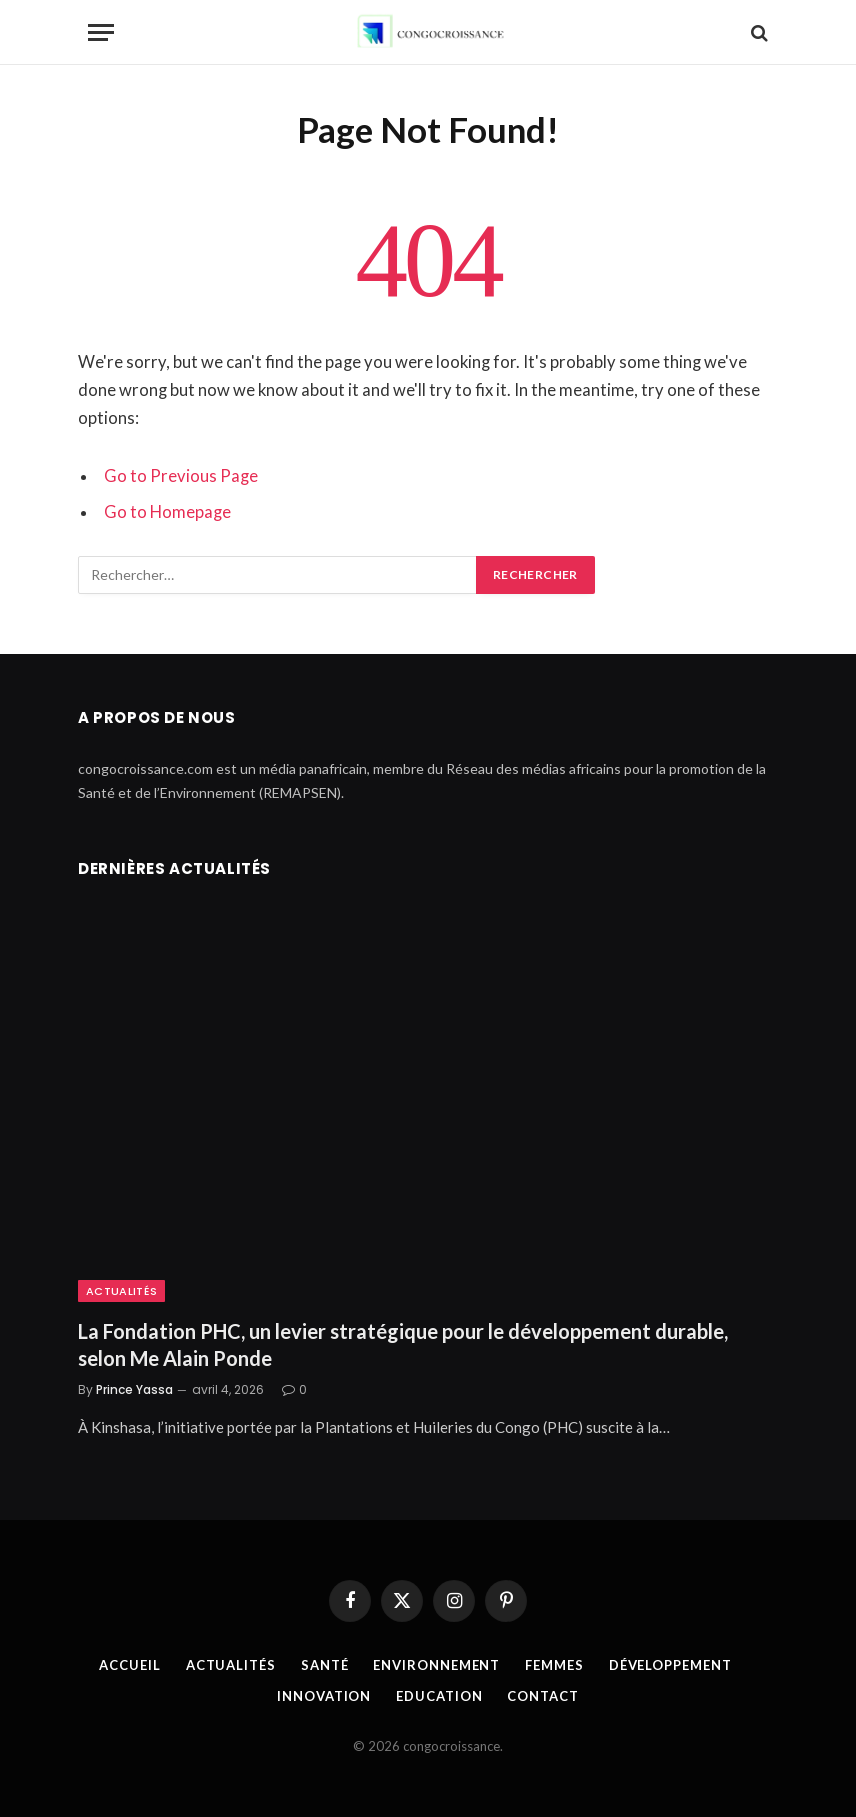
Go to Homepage (167, 512)
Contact (542, 1696)
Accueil (129, 1665)
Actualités (121, 1291)
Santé (325, 1665)
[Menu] (101, 32)
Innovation (324, 1696)
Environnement (436, 1665)
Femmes (554, 1665)
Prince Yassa (134, 1389)
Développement (670, 1665)
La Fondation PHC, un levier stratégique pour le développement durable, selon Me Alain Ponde (403, 1344)
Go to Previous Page (181, 476)
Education (439, 1696)
